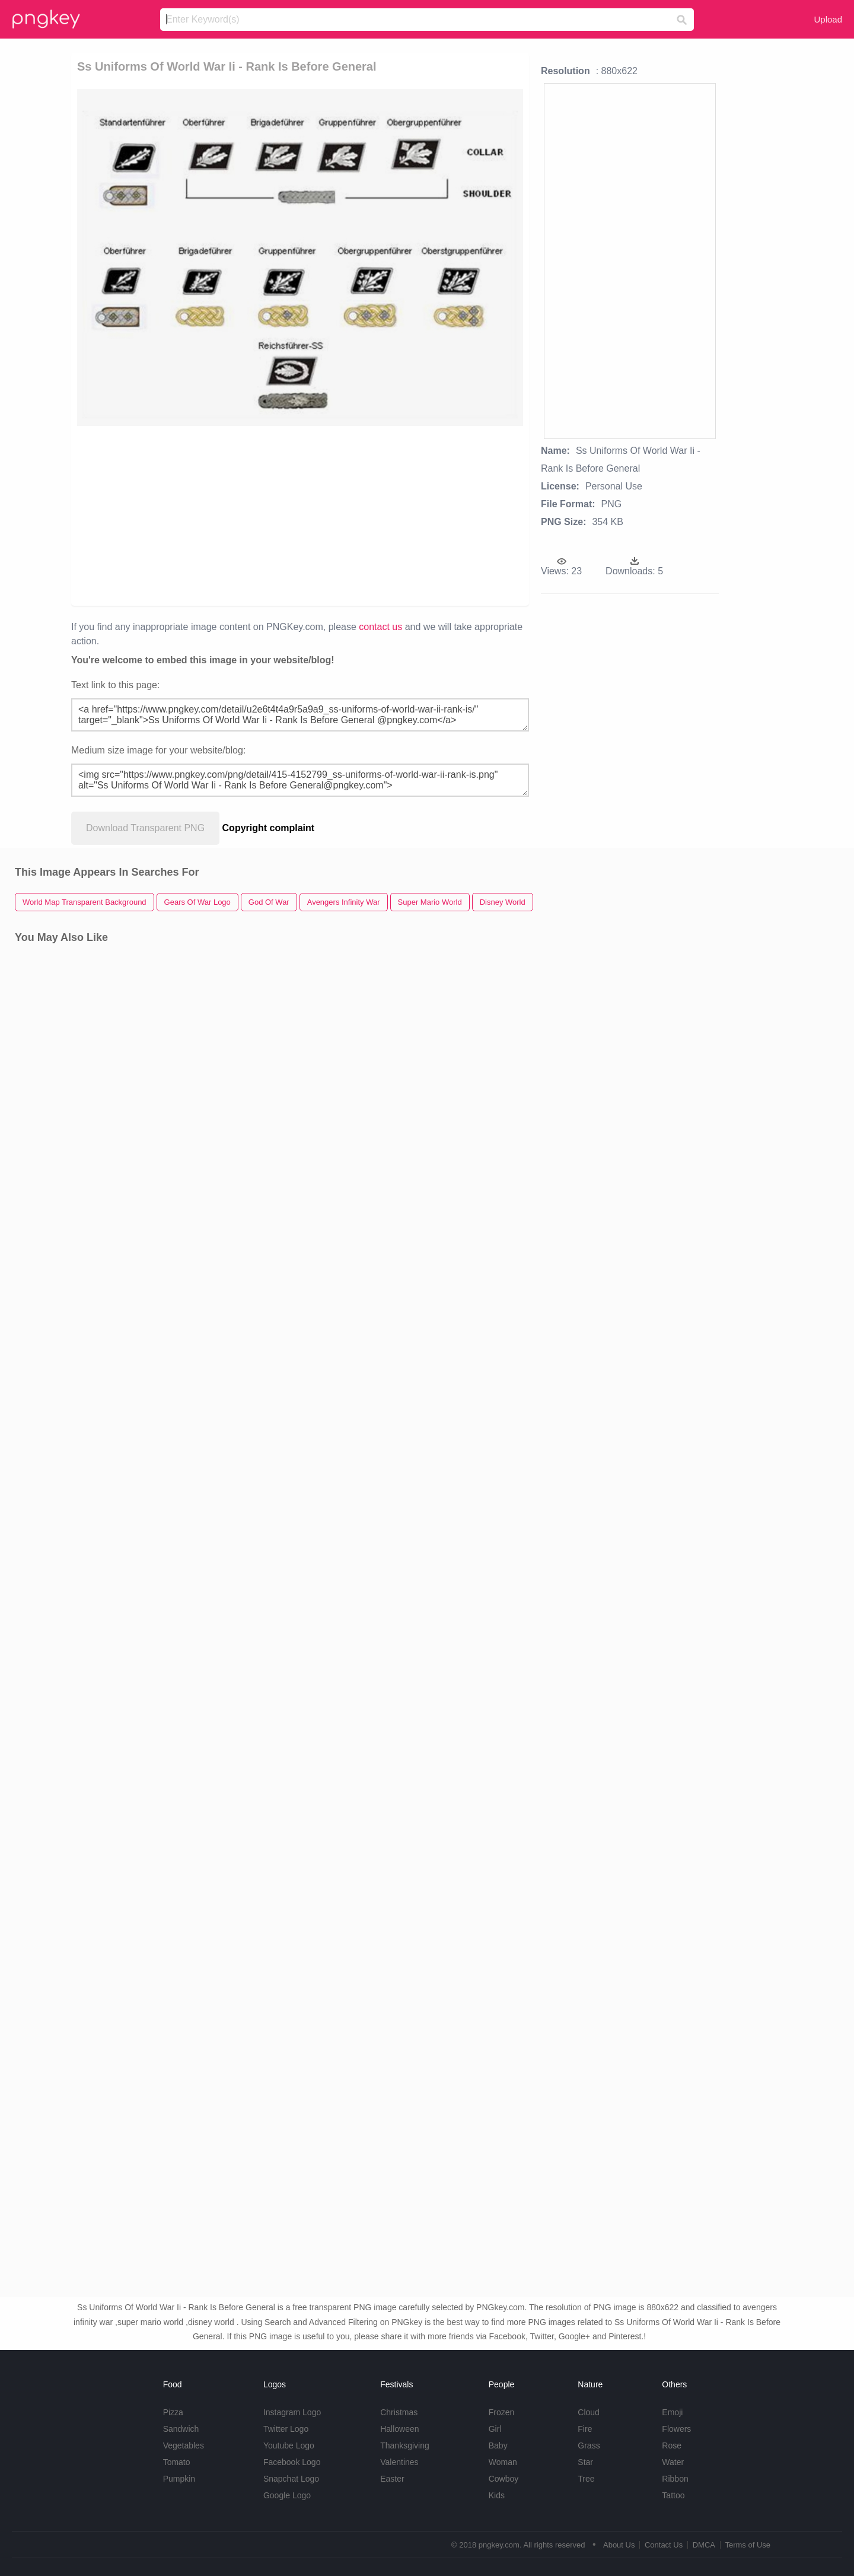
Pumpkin (179, 2478)
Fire (585, 2429)
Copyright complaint (268, 828)
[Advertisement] (214, 515)
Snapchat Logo (291, 2478)
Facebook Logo (292, 2462)
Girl (495, 2429)
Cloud (589, 2412)
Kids (497, 2495)
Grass (589, 2445)
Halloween (399, 2429)
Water (673, 2462)
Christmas (399, 2412)
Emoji (672, 2412)
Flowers (676, 2429)
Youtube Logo (288, 2445)
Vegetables (183, 2445)
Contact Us (664, 2544)
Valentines (399, 2462)
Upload (828, 19)
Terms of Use (747, 2544)
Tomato (176, 2462)
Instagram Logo (292, 2412)
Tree (586, 2478)
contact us (380, 627)
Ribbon (675, 2478)
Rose (671, 2445)
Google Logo (287, 2495)
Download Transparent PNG (145, 828)
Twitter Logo (285, 2429)
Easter (392, 2478)
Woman (503, 2462)
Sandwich (181, 2429)
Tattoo (673, 2495)
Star (585, 2462)
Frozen (502, 2412)
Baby (498, 2445)
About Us (619, 2544)
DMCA (704, 2544)
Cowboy (504, 2478)
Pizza (173, 2412)
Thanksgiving (404, 2445)
